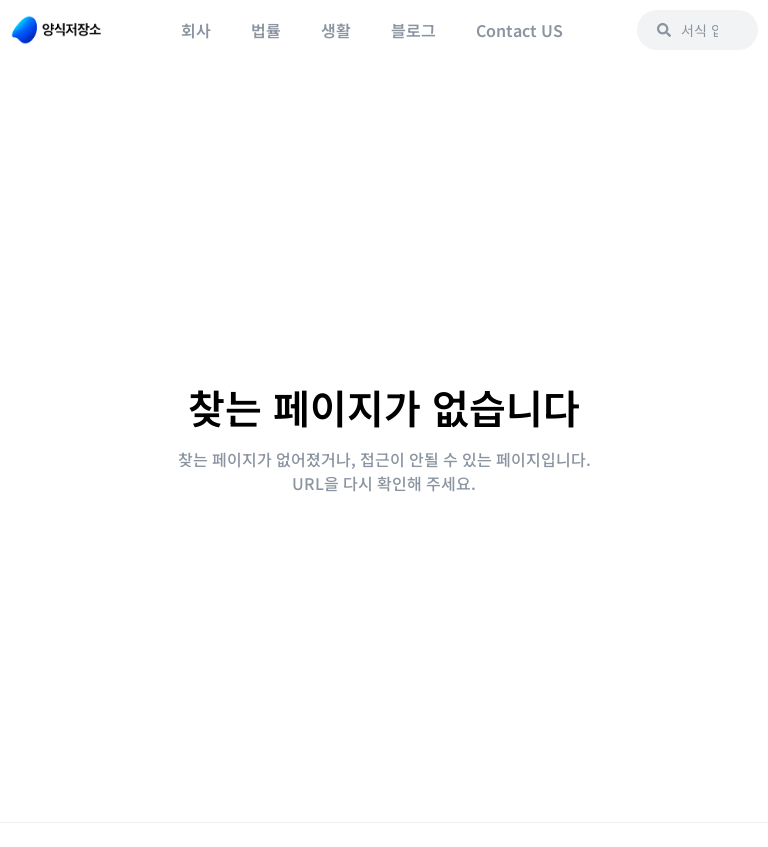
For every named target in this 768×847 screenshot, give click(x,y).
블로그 (413, 30)
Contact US (519, 30)
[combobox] (697, 30)
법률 (266, 30)
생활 (336, 30)
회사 (196, 30)
